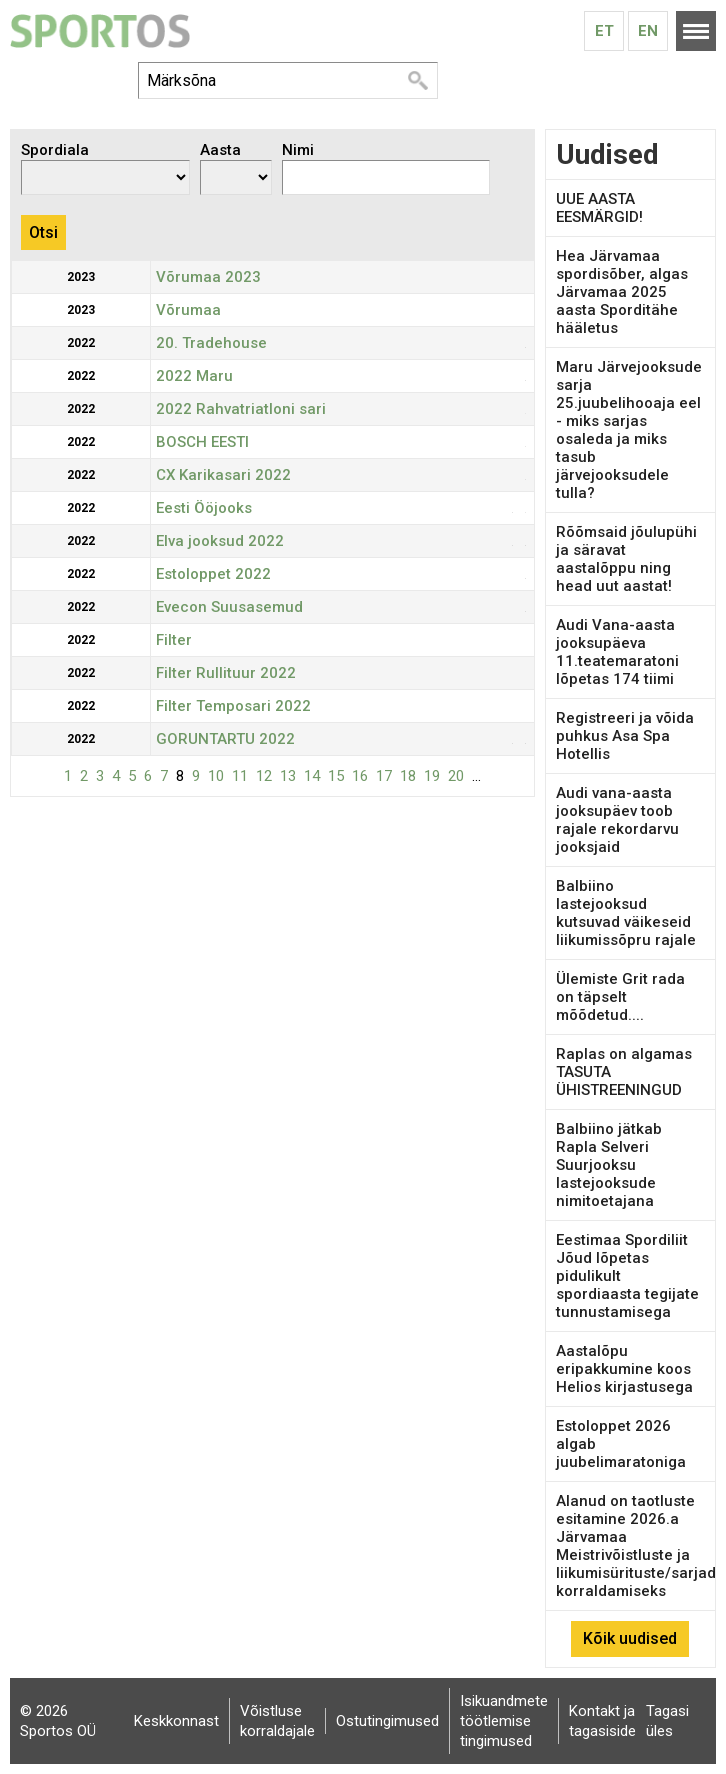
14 (312, 776)
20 (456, 776)
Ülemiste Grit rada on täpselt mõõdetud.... (620, 997)
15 (336, 776)
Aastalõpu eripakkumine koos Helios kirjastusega (624, 1369)
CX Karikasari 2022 (223, 475)
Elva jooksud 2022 (220, 541)
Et (604, 31)
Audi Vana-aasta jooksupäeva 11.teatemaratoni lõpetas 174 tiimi (617, 652)
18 (408, 776)
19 (432, 776)
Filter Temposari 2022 (233, 706)
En (648, 31)
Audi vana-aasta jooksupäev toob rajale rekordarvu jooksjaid (617, 820)
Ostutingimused (387, 1721)
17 (384, 776)
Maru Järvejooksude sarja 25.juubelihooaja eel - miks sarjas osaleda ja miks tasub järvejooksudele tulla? (629, 430)
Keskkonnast (176, 1721)
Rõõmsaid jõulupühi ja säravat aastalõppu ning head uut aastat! (626, 559)
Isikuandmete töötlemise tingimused (504, 1721)
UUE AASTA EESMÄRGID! (599, 208)
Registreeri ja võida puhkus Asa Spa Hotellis (625, 736)
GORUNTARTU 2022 (225, 739)
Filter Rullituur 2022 (226, 673)
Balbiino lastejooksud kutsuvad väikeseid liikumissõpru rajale (626, 913)
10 (216, 776)
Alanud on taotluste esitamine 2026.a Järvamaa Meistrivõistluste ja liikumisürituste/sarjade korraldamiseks (640, 1546)
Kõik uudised (630, 1638)
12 (264, 776)
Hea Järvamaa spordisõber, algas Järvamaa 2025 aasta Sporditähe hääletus (622, 292)
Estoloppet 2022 (213, 574)
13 (288, 776)
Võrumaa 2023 (208, 277)
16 (360, 776)
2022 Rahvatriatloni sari (241, 409)
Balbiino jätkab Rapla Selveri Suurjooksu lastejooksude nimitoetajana (609, 1165)
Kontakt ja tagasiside (602, 1721)
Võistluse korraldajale (277, 1721)
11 (240, 776)
